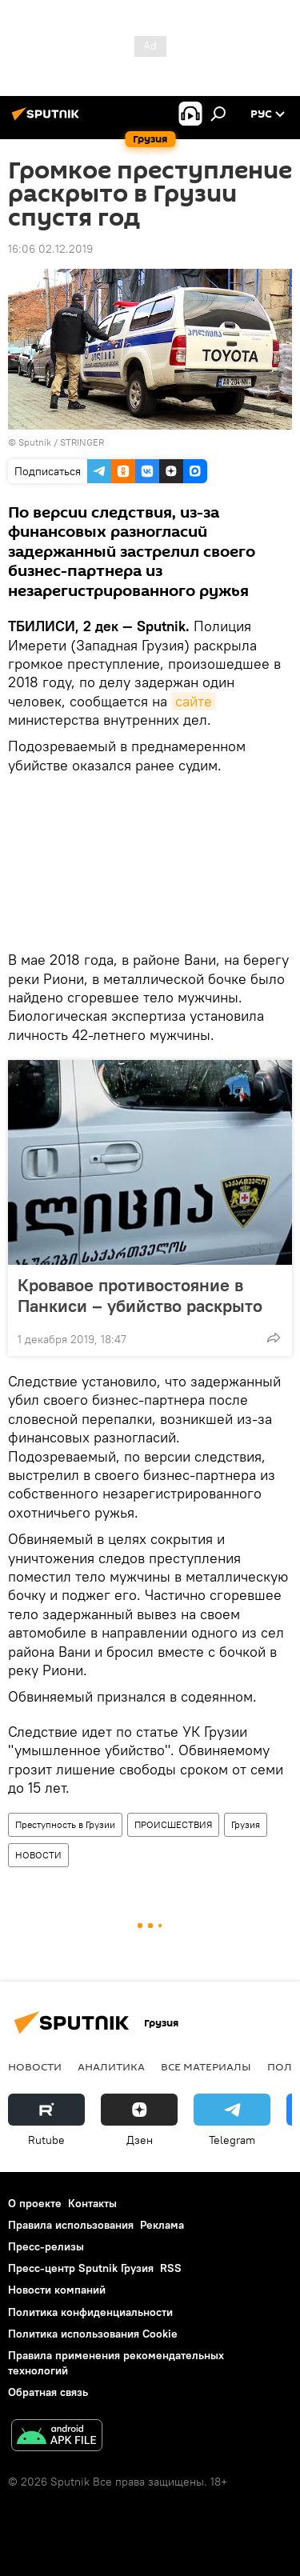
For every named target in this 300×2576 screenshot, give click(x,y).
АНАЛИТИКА (111, 2066)
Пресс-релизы (46, 2246)
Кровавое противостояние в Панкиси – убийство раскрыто (140, 1295)
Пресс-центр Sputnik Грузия (81, 2268)
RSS (171, 2268)
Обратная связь (48, 2392)
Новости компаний (57, 2289)
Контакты (92, 2203)
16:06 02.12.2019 (50, 249)
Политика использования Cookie (93, 2333)
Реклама (162, 2225)
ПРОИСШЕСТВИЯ (173, 1824)
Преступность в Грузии (65, 1824)
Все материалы (206, 2066)
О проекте (35, 2203)
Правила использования (71, 2225)
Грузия (245, 1824)
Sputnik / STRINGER (61, 442)
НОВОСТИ (38, 1855)
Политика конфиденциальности (90, 2312)
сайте (193, 701)
